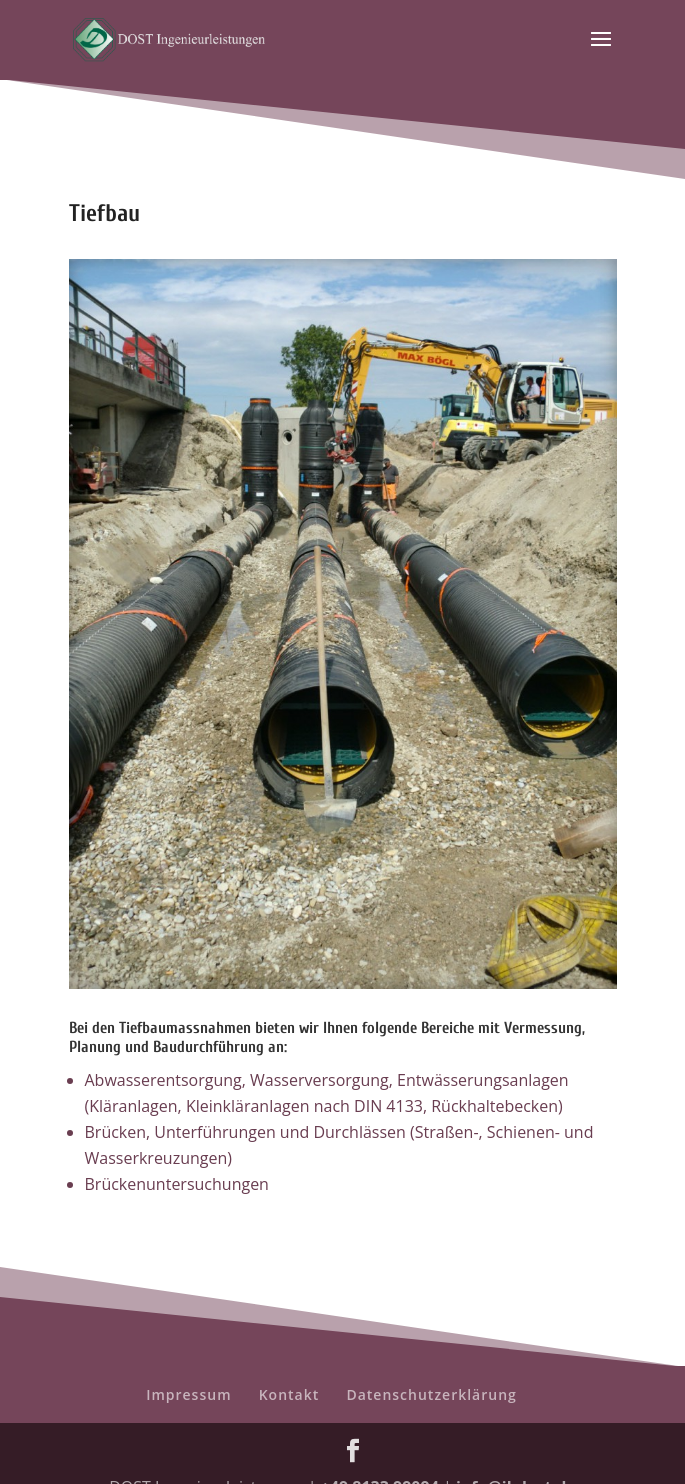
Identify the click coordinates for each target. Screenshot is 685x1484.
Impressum (188, 1394)
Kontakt (289, 1394)
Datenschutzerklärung (431, 1394)
